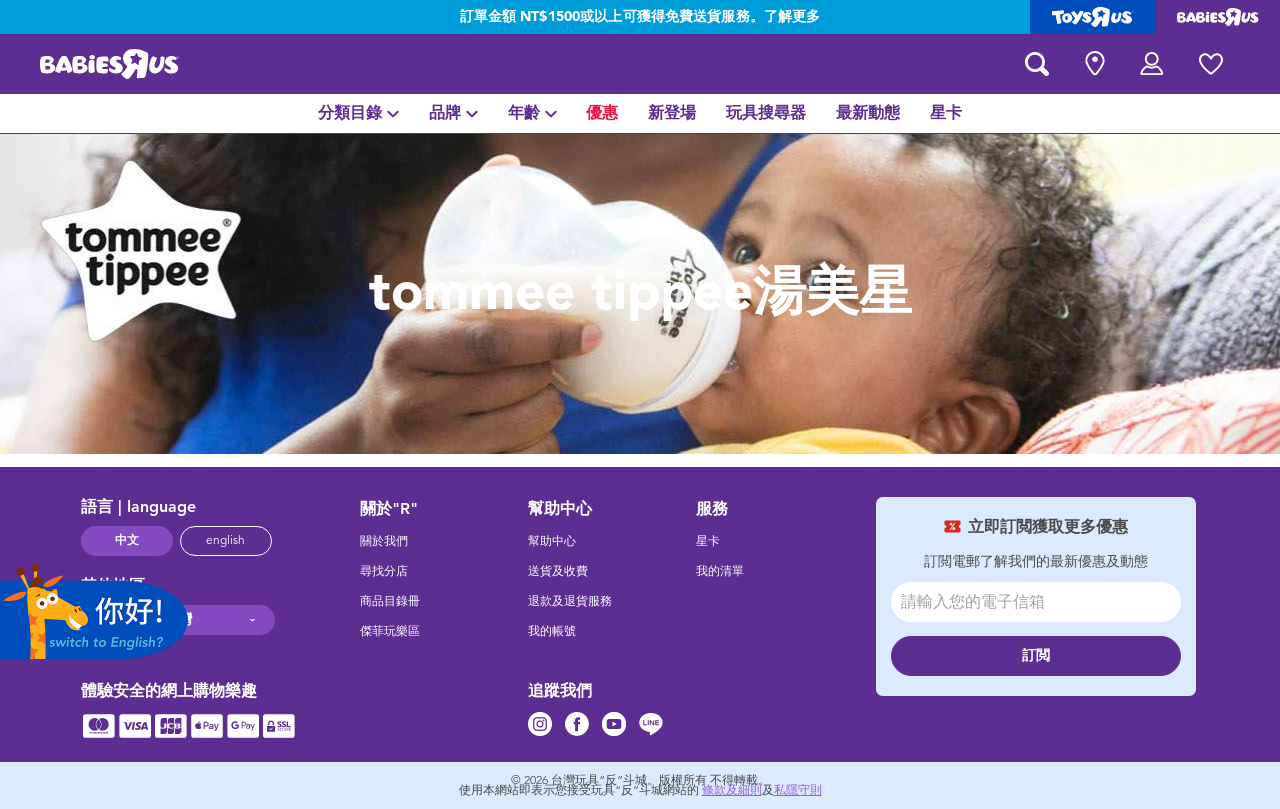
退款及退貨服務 (570, 601)
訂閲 (1036, 655)
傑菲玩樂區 (390, 631)
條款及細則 (732, 790)
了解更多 (792, 17)
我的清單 (720, 571)
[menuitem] (358, 113)
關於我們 (384, 541)
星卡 (708, 541)
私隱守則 (798, 790)
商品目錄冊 (390, 601)
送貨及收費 (558, 571)
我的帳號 (552, 631)
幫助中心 (552, 541)
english (225, 540)
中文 (127, 540)
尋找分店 (384, 571)
